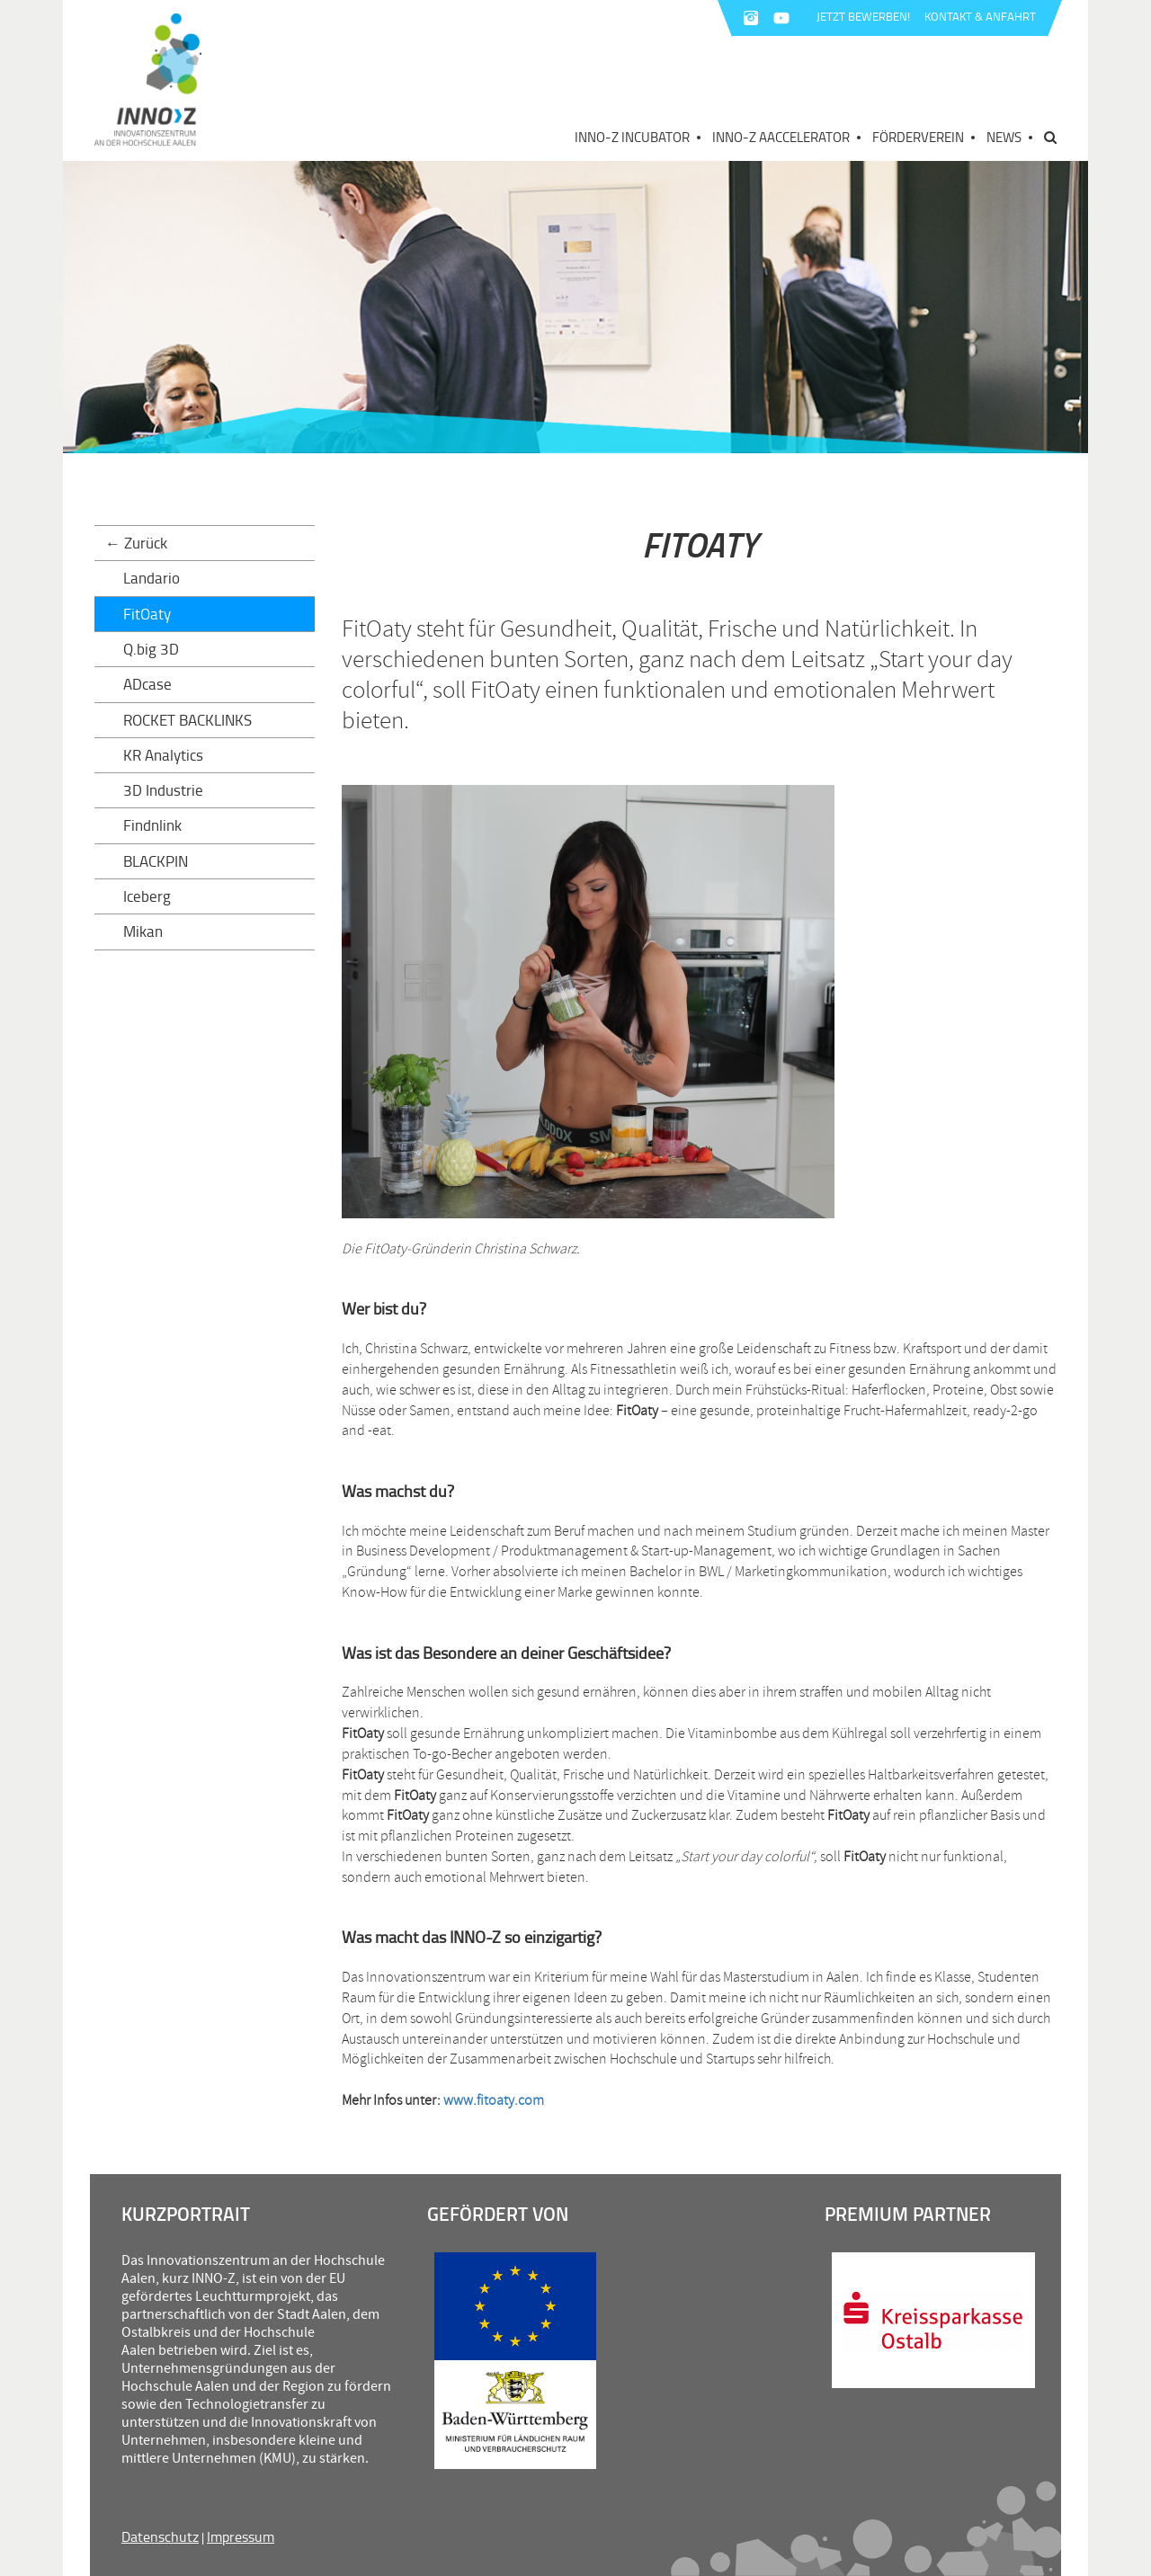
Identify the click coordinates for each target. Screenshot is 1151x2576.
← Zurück (136, 542)
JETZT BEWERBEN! (863, 16)
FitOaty (147, 613)
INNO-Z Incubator (632, 138)
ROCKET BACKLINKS (187, 719)
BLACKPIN (155, 861)
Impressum (240, 2536)
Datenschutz (160, 2536)
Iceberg (147, 896)
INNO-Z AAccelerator (781, 138)
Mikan (143, 931)
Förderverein (918, 138)
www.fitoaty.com (493, 2100)
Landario (151, 577)
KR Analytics (163, 754)
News (1004, 138)
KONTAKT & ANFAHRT (980, 16)
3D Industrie (163, 790)
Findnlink (152, 825)
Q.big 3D (151, 648)
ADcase (147, 683)
